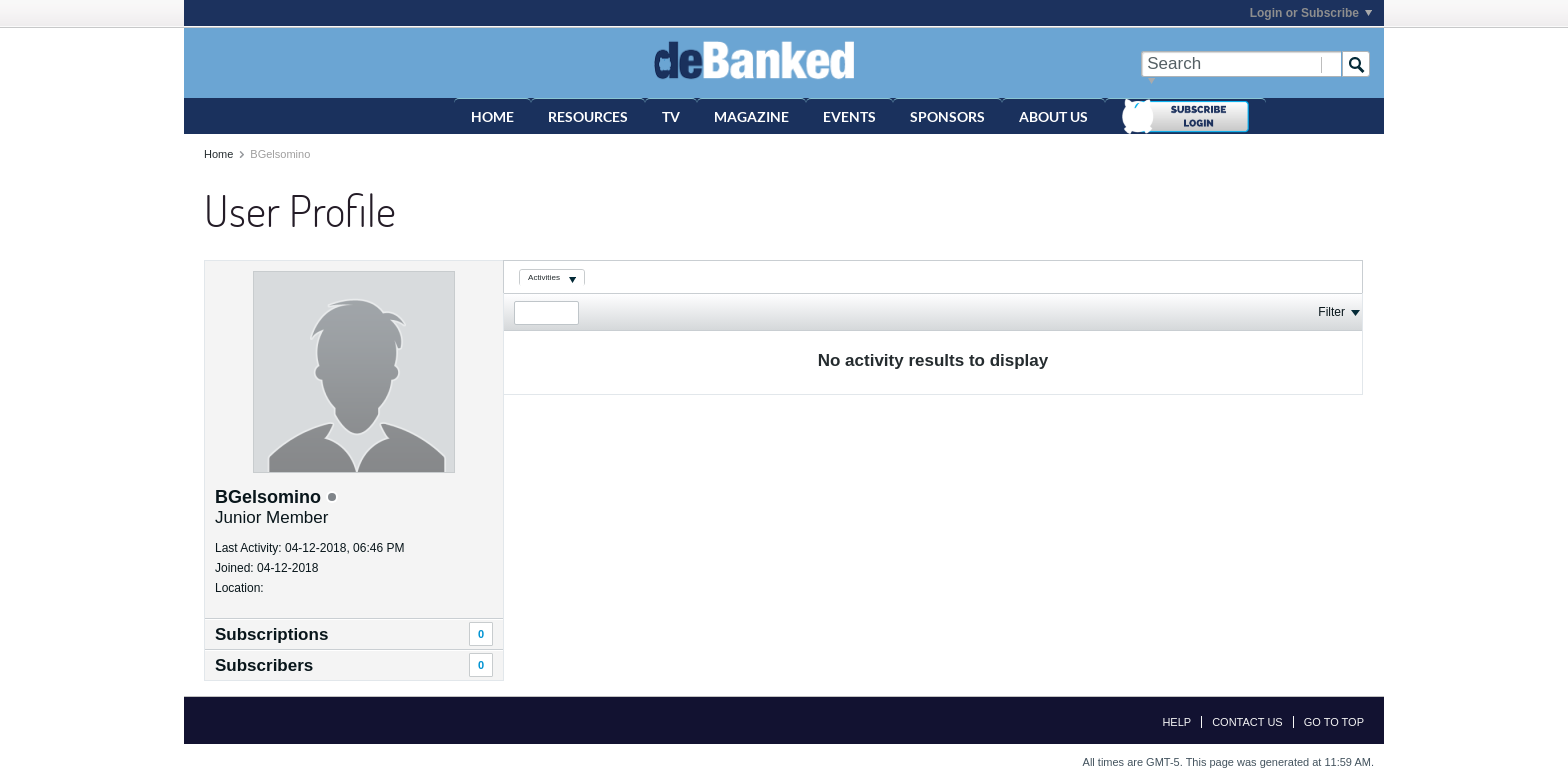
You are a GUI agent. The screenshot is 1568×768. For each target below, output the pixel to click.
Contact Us (1247, 722)
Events (849, 116)
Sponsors (947, 116)
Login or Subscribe (1311, 13)
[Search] (1241, 64)
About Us (1053, 116)
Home (492, 116)
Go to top (1334, 722)
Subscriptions (271, 634)
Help (1176, 722)
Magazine (751, 116)
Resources (588, 116)
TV (671, 116)
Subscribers (264, 665)
